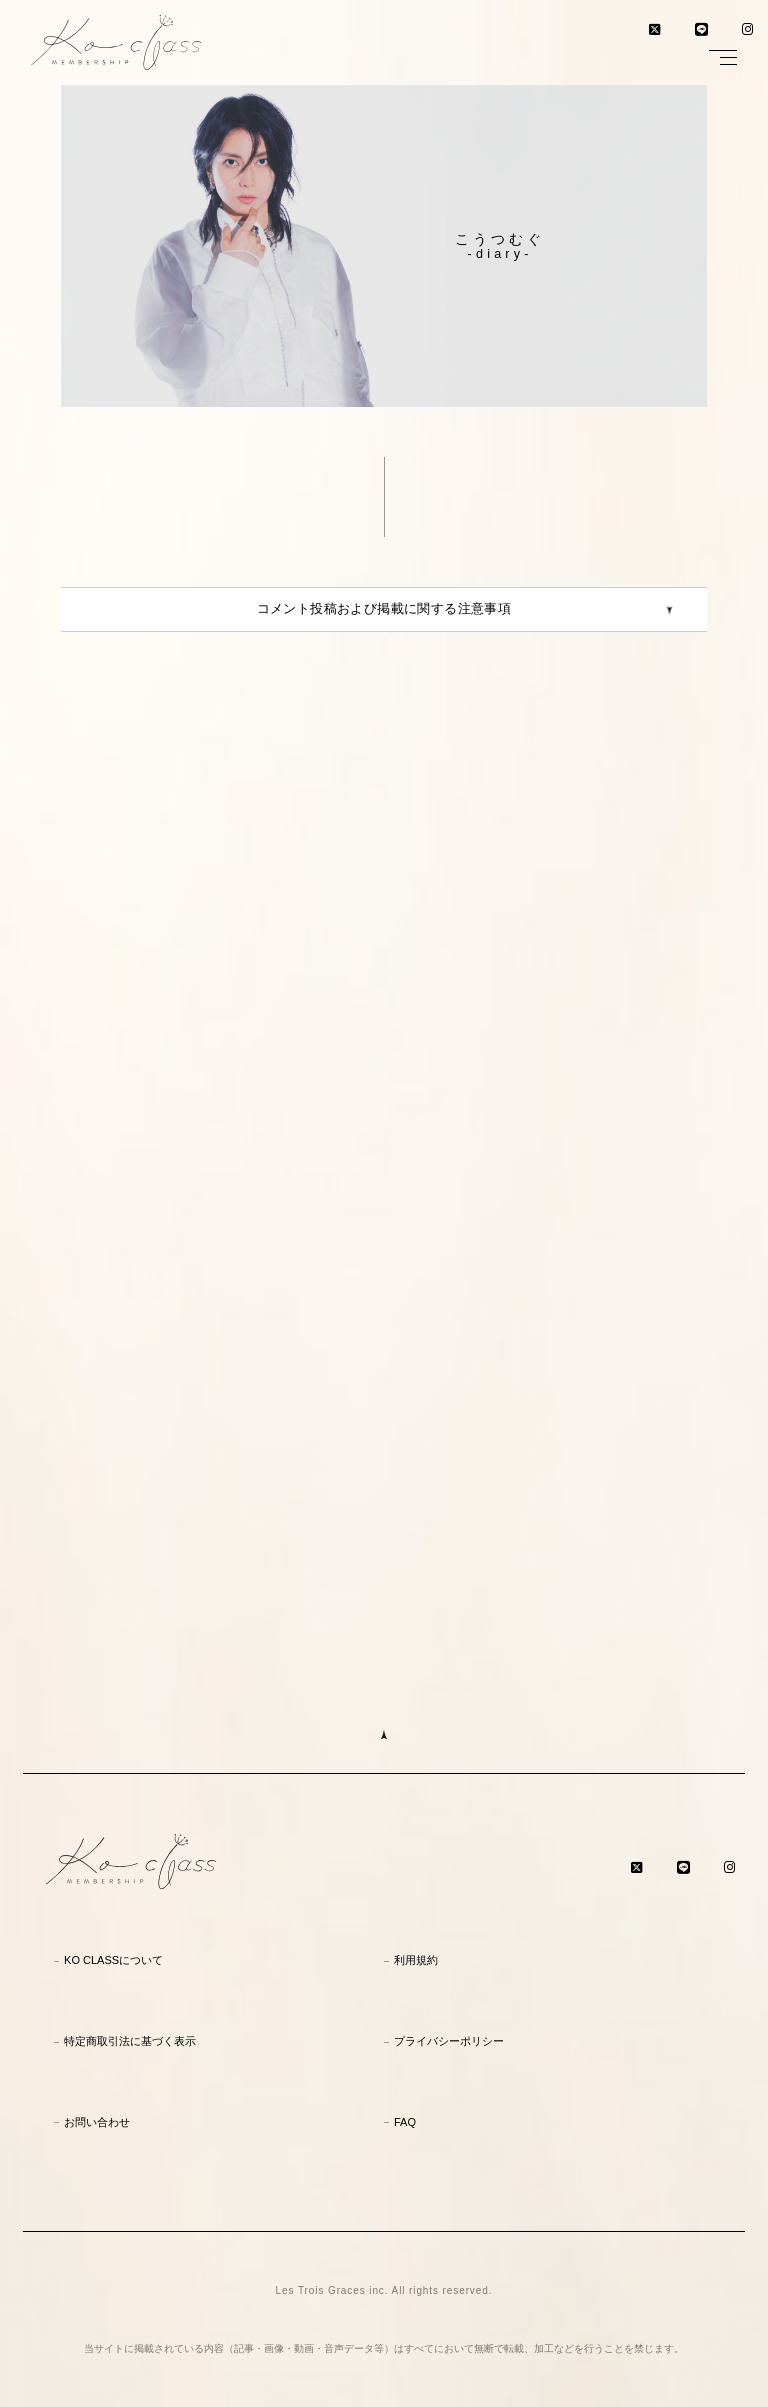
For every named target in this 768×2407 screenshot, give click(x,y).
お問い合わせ (97, 2122)
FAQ (405, 2122)
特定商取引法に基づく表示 (130, 2041)
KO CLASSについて (113, 1960)
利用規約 (416, 1960)
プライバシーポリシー (449, 2041)
